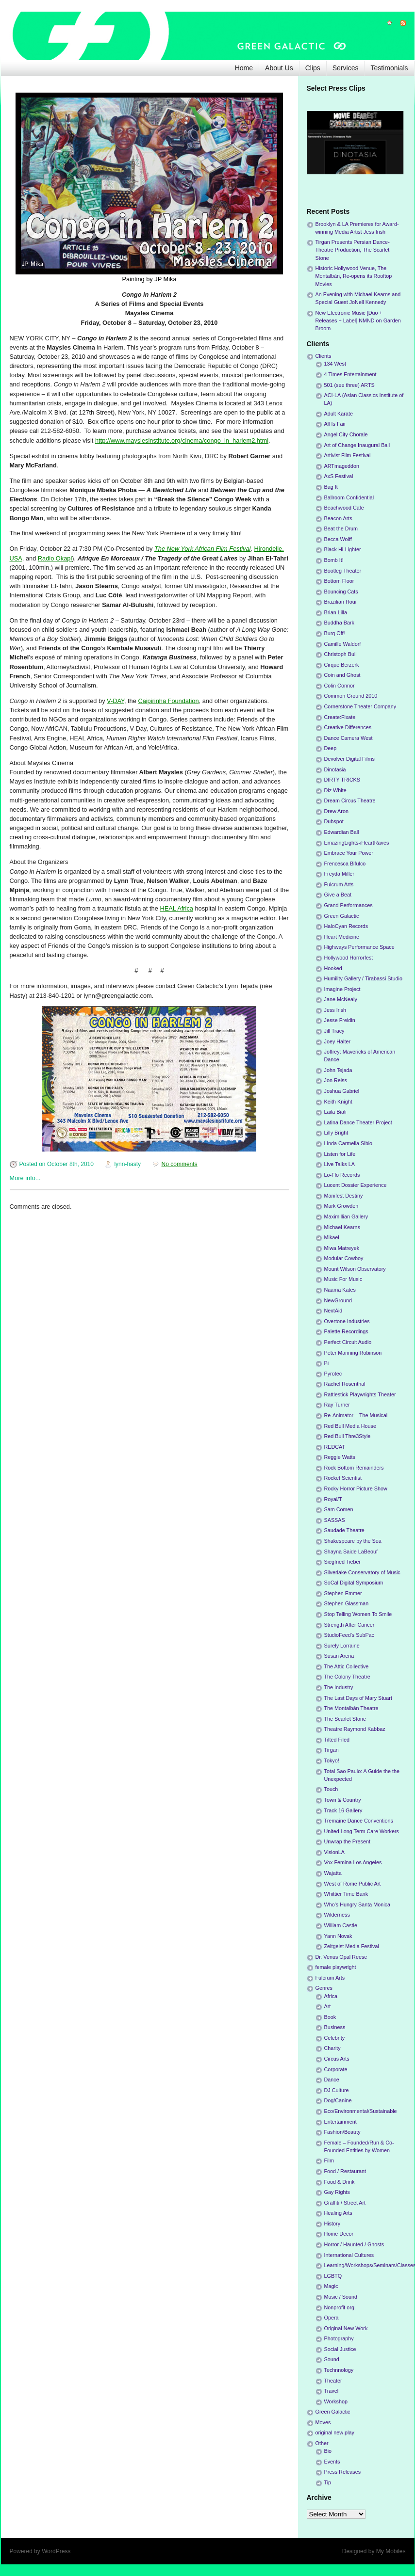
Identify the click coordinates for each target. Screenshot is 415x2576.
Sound (331, 2359)
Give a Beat (337, 894)
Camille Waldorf (342, 644)
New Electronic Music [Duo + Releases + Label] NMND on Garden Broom (358, 320)
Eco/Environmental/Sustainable (360, 2111)
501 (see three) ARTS (349, 385)
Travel (331, 2391)
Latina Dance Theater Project (358, 1122)
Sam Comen (338, 1509)
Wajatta (333, 1873)
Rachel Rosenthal (344, 1384)
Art (327, 2006)
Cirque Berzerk (341, 665)
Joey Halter (337, 1041)
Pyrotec (333, 1373)
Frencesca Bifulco (345, 863)
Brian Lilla (335, 612)
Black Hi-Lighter (342, 549)
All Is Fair (335, 424)
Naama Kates (340, 1290)
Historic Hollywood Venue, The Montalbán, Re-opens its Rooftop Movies (353, 276)
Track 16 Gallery (343, 1810)
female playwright (335, 1967)
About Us (279, 68)
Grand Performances (348, 905)
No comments (180, 1164)
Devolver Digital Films (349, 759)
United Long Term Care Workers (361, 1831)
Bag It (331, 487)
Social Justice (340, 2349)
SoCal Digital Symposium (353, 1582)
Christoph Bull (340, 654)
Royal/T (333, 1499)
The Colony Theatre (347, 1677)
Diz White (335, 790)
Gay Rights (337, 2192)
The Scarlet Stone (345, 1719)
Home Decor (339, 2234)
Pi (326, 1363)
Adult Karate (338, 413)
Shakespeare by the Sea (353, 1541)
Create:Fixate (340, 717)
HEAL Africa (176, 908)
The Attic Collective (346, 1666)
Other (322, 2443)
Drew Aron (336, 811)
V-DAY (115, 700)
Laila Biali (335, 1112)
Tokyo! (331, 1760)
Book (330, 2017)
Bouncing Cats (341, 591)
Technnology (339, 2370)
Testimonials (389, 68)
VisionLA (334, 1852)
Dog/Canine (338, 2100)
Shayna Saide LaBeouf (351, 1551)
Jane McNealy (340, 999)
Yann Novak (338, 1936)
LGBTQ (333, 2276)
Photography (339, 2338)
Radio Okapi (55, 558)
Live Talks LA (339, 1164)
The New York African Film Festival (202, 548)
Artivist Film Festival (347, 455)
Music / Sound (340, 2297)
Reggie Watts (339, 1457)
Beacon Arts (338, 518)
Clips (312, 68)
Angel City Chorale (346, 434)
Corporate (336, 2069)
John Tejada (338, 1070)
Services (345, 68)
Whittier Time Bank (346, 1894)
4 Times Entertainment (350, 374)
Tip (328, 2482)
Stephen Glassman (346, 1603)
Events (332, 2461)
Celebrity (334, 2038)
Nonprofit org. (340, 2307)
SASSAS (334, 1520)
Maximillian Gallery (346, 1216)
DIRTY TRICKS (342, 780)
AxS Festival (338, 476)
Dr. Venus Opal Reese (341, 1957)
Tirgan (331, 1750)
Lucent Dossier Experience (355, 1185)
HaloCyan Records (346, 926)
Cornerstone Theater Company (360, 706)
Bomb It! (334, 560)
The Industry (338, 1687)
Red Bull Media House (350, 1426)
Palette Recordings (346, 1331)
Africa (331, 1996)
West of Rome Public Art (352, 1884)
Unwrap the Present (347, 1841)
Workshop (336, 2401)
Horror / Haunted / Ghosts (354, 2244)
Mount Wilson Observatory (355, 1269)
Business (335, 2027)
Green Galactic (341, 916)
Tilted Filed (336, 1740)
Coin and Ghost (342, 675)
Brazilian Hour (340, 602)
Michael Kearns (342, 1227)
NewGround (338, 1300)
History (332, 2223)
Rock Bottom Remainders (354, 1468)
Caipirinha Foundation (168, 700)
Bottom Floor (339, 581)
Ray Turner (337, 1405)
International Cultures (349, 2255)
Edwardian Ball (341, 832)
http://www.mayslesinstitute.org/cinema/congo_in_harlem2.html (181, 440)
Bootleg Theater (343, 571)
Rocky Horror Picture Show (355, 1488)
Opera (331, 2317)
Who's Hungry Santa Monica (357, 1904)
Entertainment (340, 2122)
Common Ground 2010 (351, 696)
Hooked (333, 968)
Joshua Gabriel (342, 1091)
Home (244, 68)
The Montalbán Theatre (351, 1708)
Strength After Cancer (349, 1625)
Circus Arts (336, 2059)
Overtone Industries (347, 1321)
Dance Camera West (348, 738)
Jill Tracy (334, 1031)
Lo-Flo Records (342, 1175)
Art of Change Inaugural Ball (357, 445)
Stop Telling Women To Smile (358, 1614)
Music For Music (343, 1279)
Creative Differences (348, 727)
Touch (331, 1789)
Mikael (331, 1237)
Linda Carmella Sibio (348, 1143)
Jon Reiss (335, 1080)
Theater (333, 2381)
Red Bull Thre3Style (347, 1436)
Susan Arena (339, 1656)
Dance (331, 2079)
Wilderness (337, 1915)
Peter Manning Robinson (353, 1353)
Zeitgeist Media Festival (351, 1946)
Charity (332, 2048)
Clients (323, 356)
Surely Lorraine (342, 1645)
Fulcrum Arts (339, 884)
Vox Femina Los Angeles (353, 1862)
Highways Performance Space (359, 947)
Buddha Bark (339, 622)
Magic (331, 2286)
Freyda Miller (339, 874)
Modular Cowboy (344, 1258)
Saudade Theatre (344, 1530)
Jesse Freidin (339, 1020)
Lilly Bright (336, 1133)
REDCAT (335, 1447)
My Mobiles (391, 2551)
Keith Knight (338, 1101)
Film (329, 2160)
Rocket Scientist (343, 1478)
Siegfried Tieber (342, 1562)
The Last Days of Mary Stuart (358, 1698)
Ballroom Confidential (349, 497)
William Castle (340, 1925)
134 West (335, 364)
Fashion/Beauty (342, 2132)
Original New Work (346, 2328)
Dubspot (334, 821)
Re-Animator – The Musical (356, 1415)
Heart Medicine (342, 937)
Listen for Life (340, 1154)
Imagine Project (342, 989)
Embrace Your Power (348, 853)
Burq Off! (334, 633)
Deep (330, 748)
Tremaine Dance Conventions (358, 1821)
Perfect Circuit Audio (348, 1342)
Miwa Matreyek (342, 1248)
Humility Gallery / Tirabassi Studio (363, 978)
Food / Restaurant (345, 2171)
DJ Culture (336, 2090)
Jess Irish (335, 1010)
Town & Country (342, 1800)
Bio (328, 2451)
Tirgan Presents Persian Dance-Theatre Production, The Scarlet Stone (352, 249)
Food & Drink (339, 2182)
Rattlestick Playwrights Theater (360, 1394)
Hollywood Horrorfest (348, 957)
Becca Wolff (338, 539)
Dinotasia (335, 769)
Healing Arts (338, 2213)
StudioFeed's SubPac (349, 1635)
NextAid (333, 1310)
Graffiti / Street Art (345, 2203)
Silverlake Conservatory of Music (362, 1572)
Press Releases (342, 2472)
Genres (323, 1988)
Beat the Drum (341, 528)
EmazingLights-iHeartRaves (356, 843)
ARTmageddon (341, 466)
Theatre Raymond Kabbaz (354, 1729)
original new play (334, 2432)
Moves (323, 2422)
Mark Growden (341, 1206)
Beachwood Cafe (344, 508)
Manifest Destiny (343, 1196)
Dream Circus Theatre (350, 800)
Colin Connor (339, 685)
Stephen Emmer (343, 1593)
